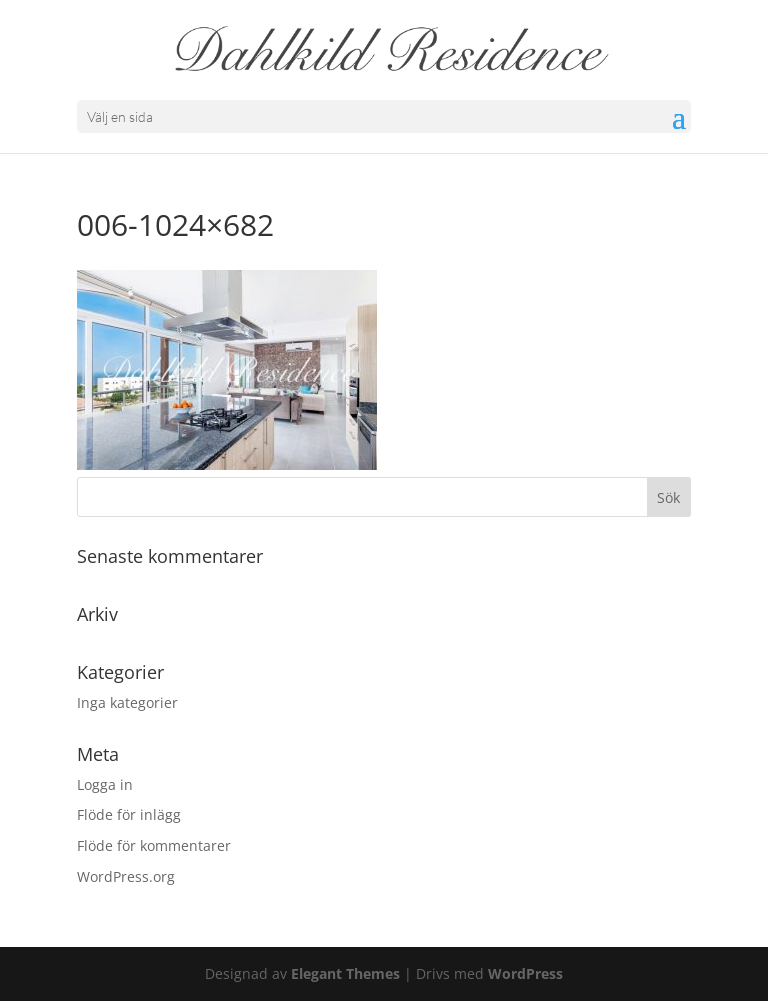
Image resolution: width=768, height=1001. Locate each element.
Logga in (105, 784)
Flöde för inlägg (129, 814)
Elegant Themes (345, 973)
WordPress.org (126, 876)
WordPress (525, 973)
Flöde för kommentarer (154, 845)
